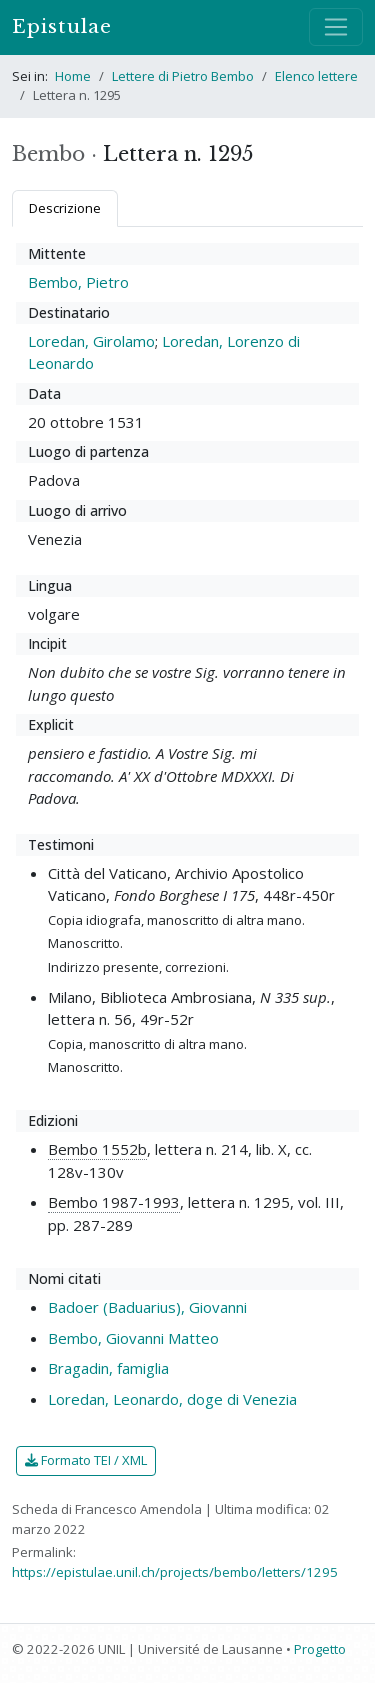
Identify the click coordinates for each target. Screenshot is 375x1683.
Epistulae (62, 26)
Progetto (320, 1649)
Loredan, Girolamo (91, 341)
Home (73, 76)
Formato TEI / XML (86, 1460)
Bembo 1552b (97, 1149)
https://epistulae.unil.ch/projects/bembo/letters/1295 (175, 1572)
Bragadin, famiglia (108, 1368)
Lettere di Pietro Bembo (183, 76)
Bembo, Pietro (78, 282)
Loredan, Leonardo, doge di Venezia (172, 1399)
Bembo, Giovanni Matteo (133, 1338)
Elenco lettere (316, 76)
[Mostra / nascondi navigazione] (336, 27)
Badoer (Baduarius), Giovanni (147, 1307)
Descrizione (65, 208)
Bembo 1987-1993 (114, 1202)
